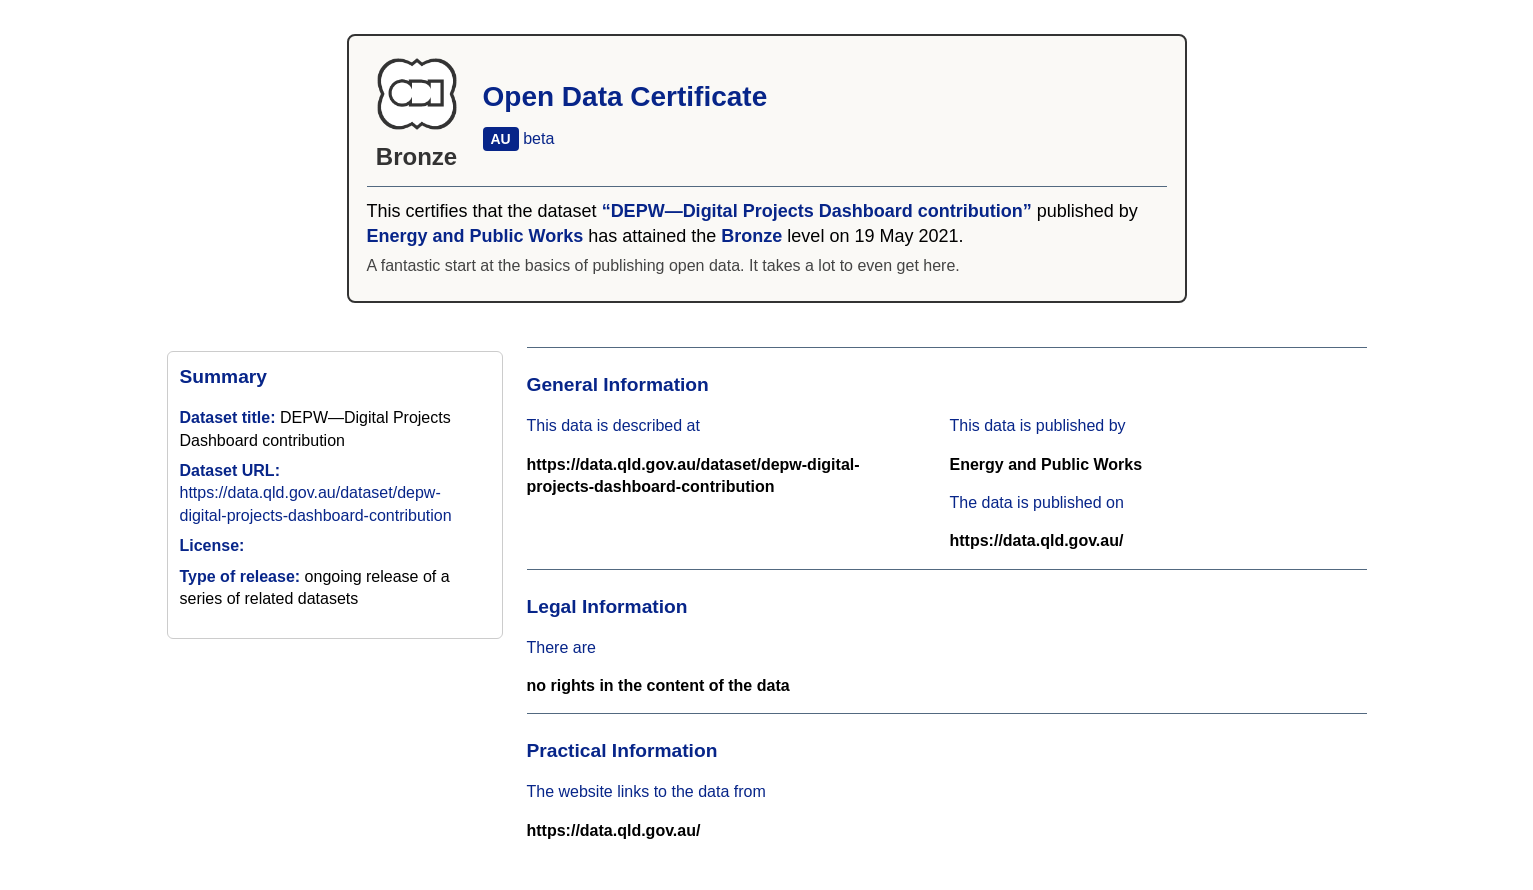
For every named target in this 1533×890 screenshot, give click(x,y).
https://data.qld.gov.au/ (1037, 540)
